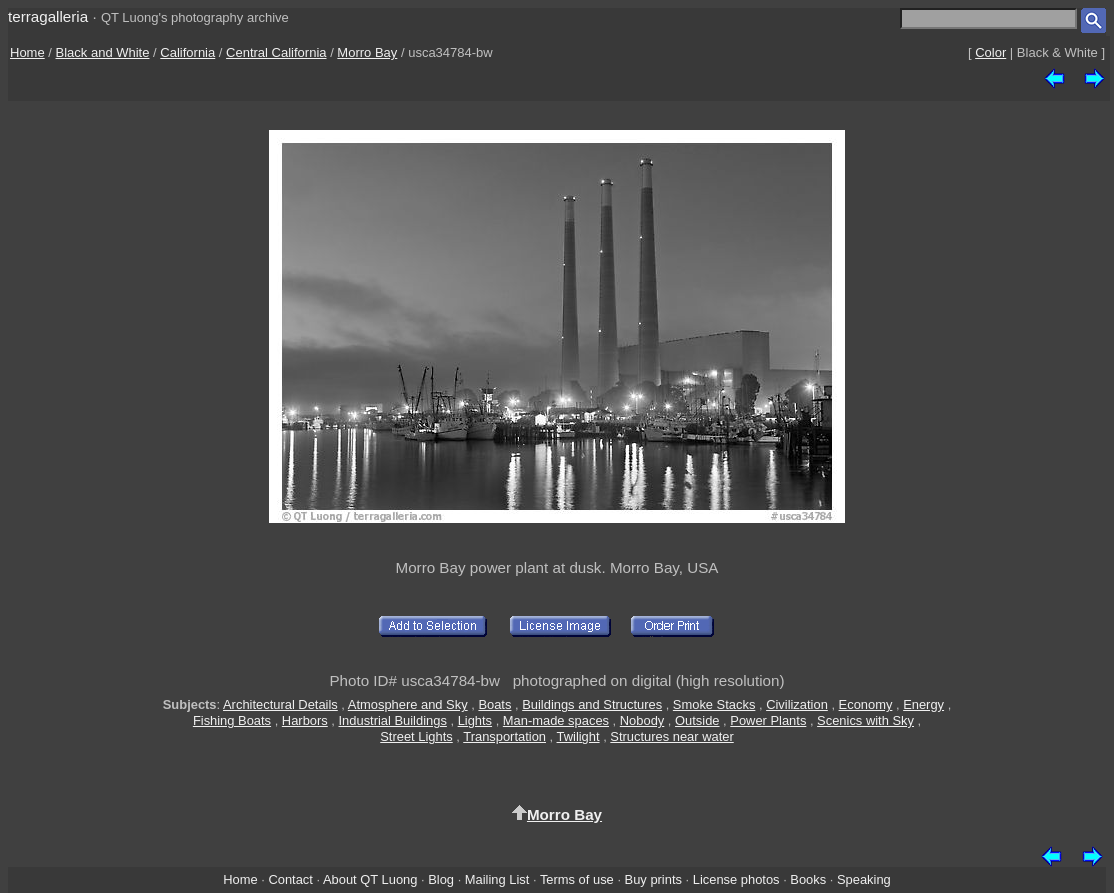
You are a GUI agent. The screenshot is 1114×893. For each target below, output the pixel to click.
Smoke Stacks (714, 704)
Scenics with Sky (865, 720)
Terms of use (577, 879)
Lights (475, 720)
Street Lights (416, 736)
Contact (290, 879)
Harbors (305, 720)
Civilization (797, 704)
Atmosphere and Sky (408, 704)
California (187, 52)
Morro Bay (367, 52)
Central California (276, 52)
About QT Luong (370, 879)
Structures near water (671, 736)
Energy (923, 704)
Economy (866, 704)
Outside (697, 720)
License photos (736, 879)
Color (990, 52)
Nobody (642, 720)
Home (27, 52)
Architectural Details (280, 704)
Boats (494, 704)
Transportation (504, 736)
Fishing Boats (232, 720)
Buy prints (653, 879)
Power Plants (768, 720)
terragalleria (48, 16)
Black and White (103, 52)
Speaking (864, 879)
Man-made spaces (556, 720)
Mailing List (497, 879)
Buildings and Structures (592, 704)
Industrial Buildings (393, 720)
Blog (441, 879)
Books (808, 879)
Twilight (578, 736)
